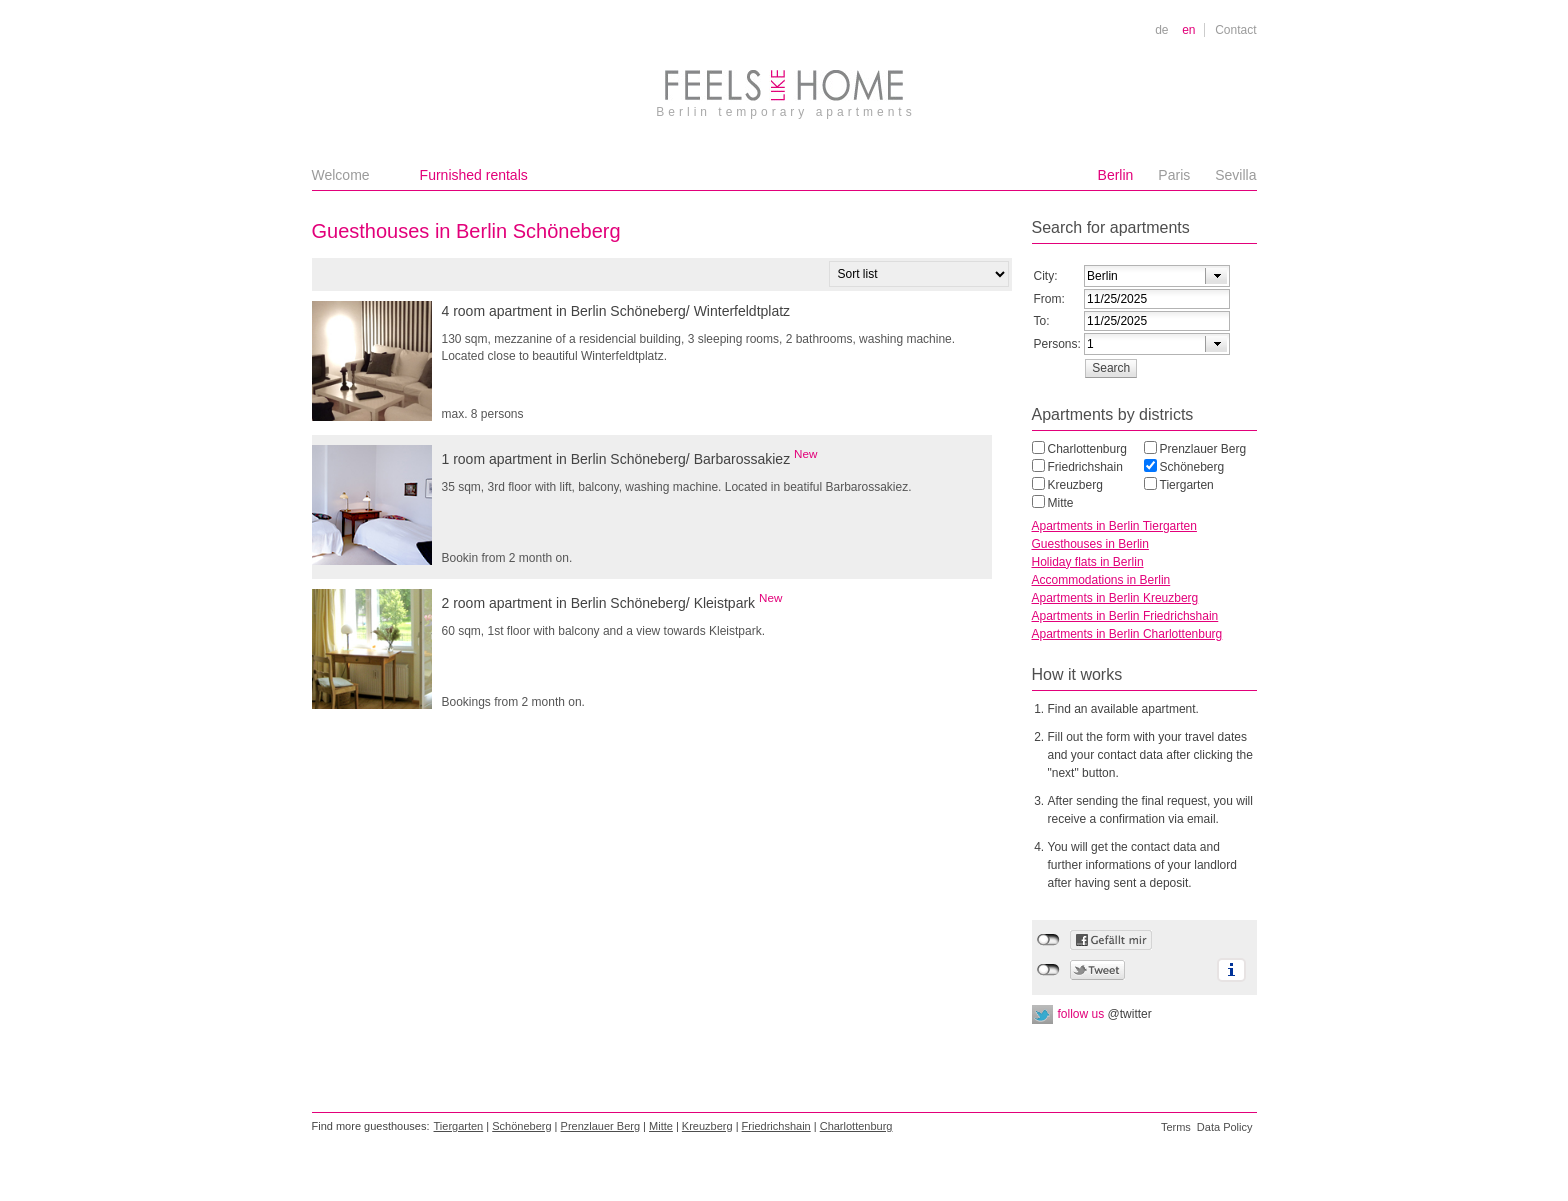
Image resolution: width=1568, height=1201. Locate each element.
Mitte (1061, 503)
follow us (1105, 1014)
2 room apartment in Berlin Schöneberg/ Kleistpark (612, 601)
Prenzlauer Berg (1203, 449)
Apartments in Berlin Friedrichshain (1125, 616)
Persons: (1057, 344)
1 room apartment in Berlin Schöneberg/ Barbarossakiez (630, 457)
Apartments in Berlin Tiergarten (1114, 526)
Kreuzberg (1075, 485)
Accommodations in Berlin (1101, 580)
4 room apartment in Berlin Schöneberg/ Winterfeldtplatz (616, 311)
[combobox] (1157, 276)
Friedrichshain (1085, 467)
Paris (1174, 175)
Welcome (341, 175)
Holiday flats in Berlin (1088, 562)
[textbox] (1136, 276)
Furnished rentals (474, 175)
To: (1042, 321)
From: (1049, 299)
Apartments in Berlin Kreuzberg (1115, 598)
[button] (1111, 368)
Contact (1235, 30)
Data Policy (1225, 1127)
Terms (1176, 1127)
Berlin (1116, 175)
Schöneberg (1192, 467)
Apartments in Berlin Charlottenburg (1127, 634)
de (1161, 30)
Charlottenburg (1087, 449)
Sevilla (1235, 175)
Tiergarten (1187, 485)
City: (1046, 276)
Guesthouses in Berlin (1090, 544)
